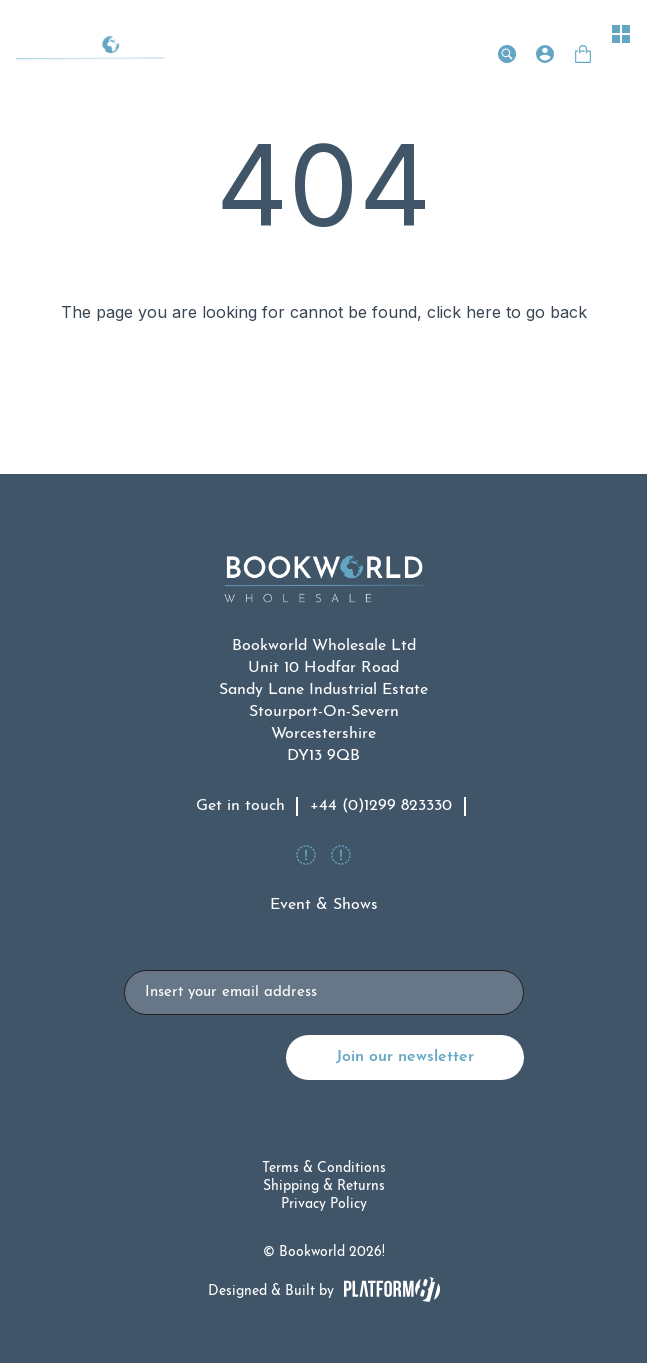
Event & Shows (324, 905)
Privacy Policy (324, 1204)
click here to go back (507, 312)
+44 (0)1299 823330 (381, 806)
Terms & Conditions (324, 1168)
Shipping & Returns (324, 1186)
